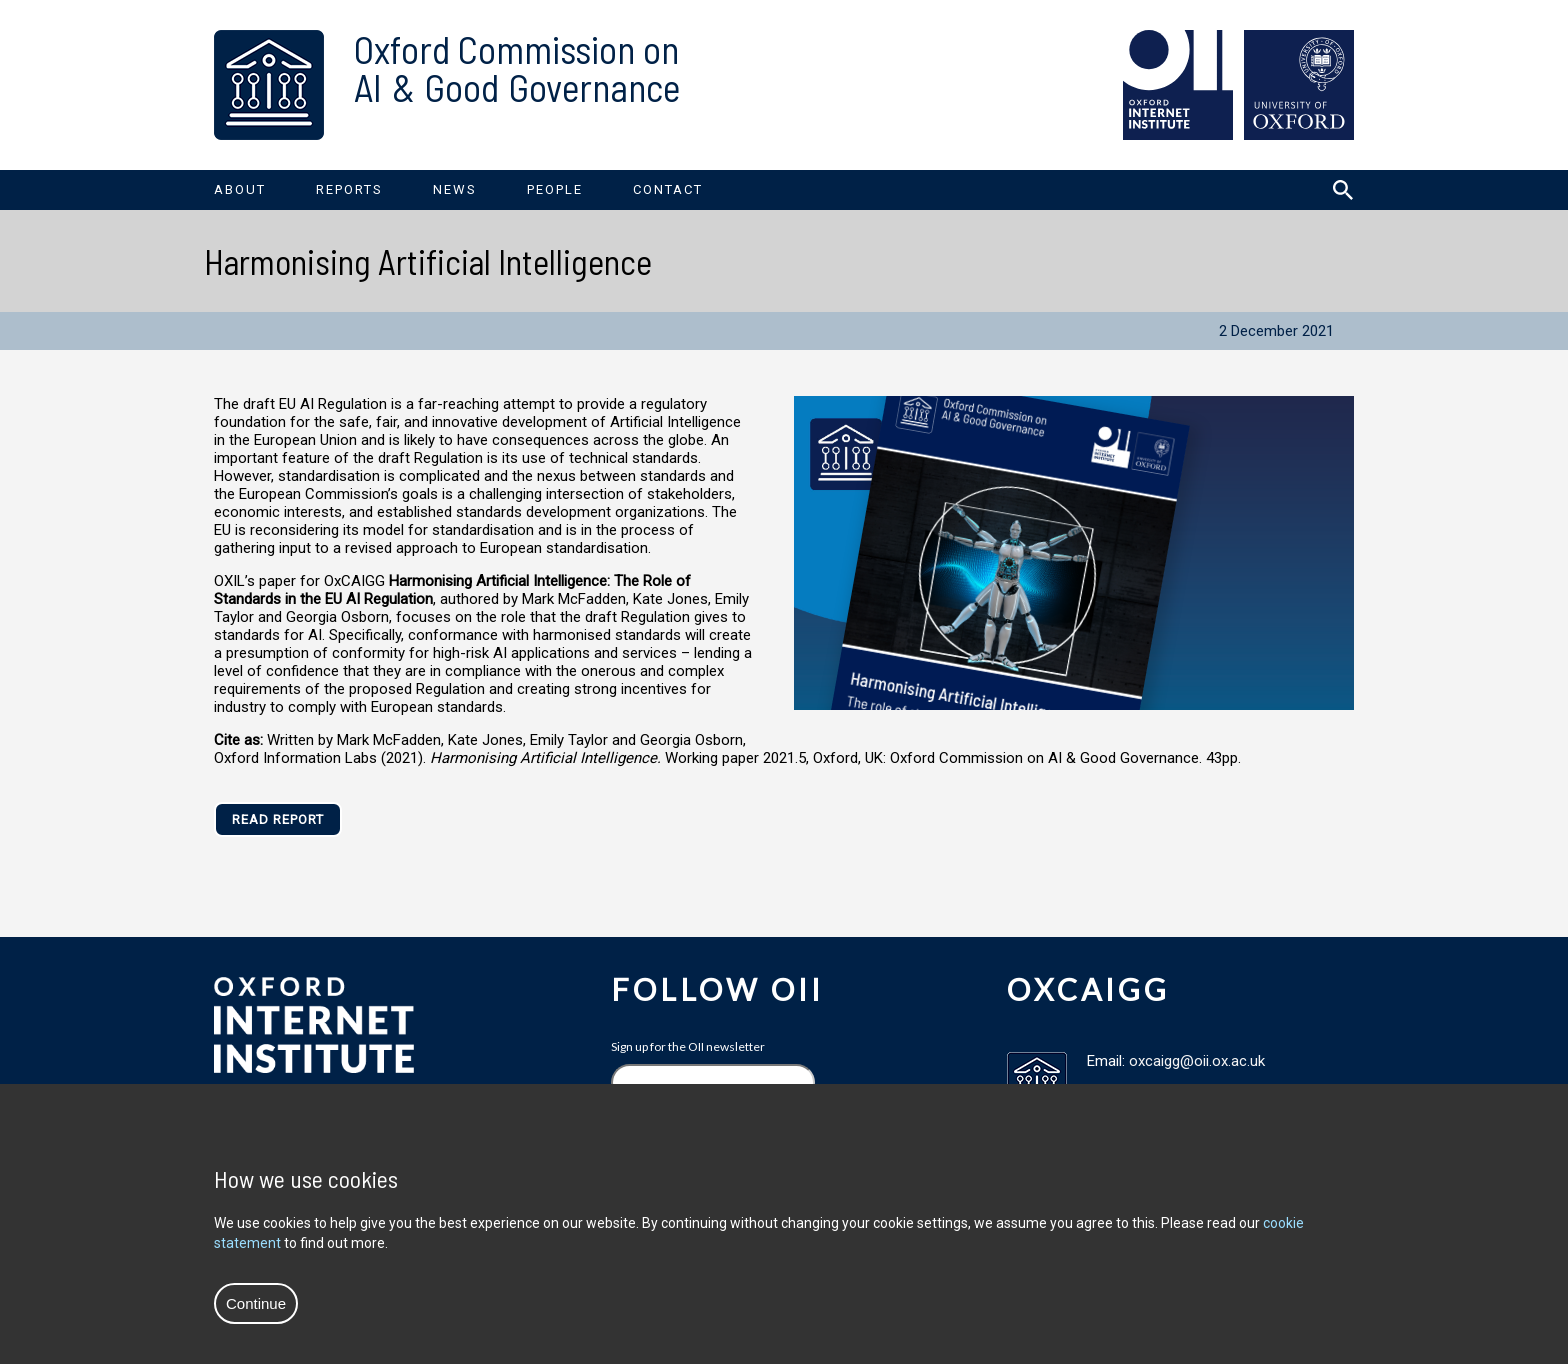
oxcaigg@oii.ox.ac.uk (1197, 1061)
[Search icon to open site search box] (1343, 190)
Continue (256, 1303)
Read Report (278, 819)
